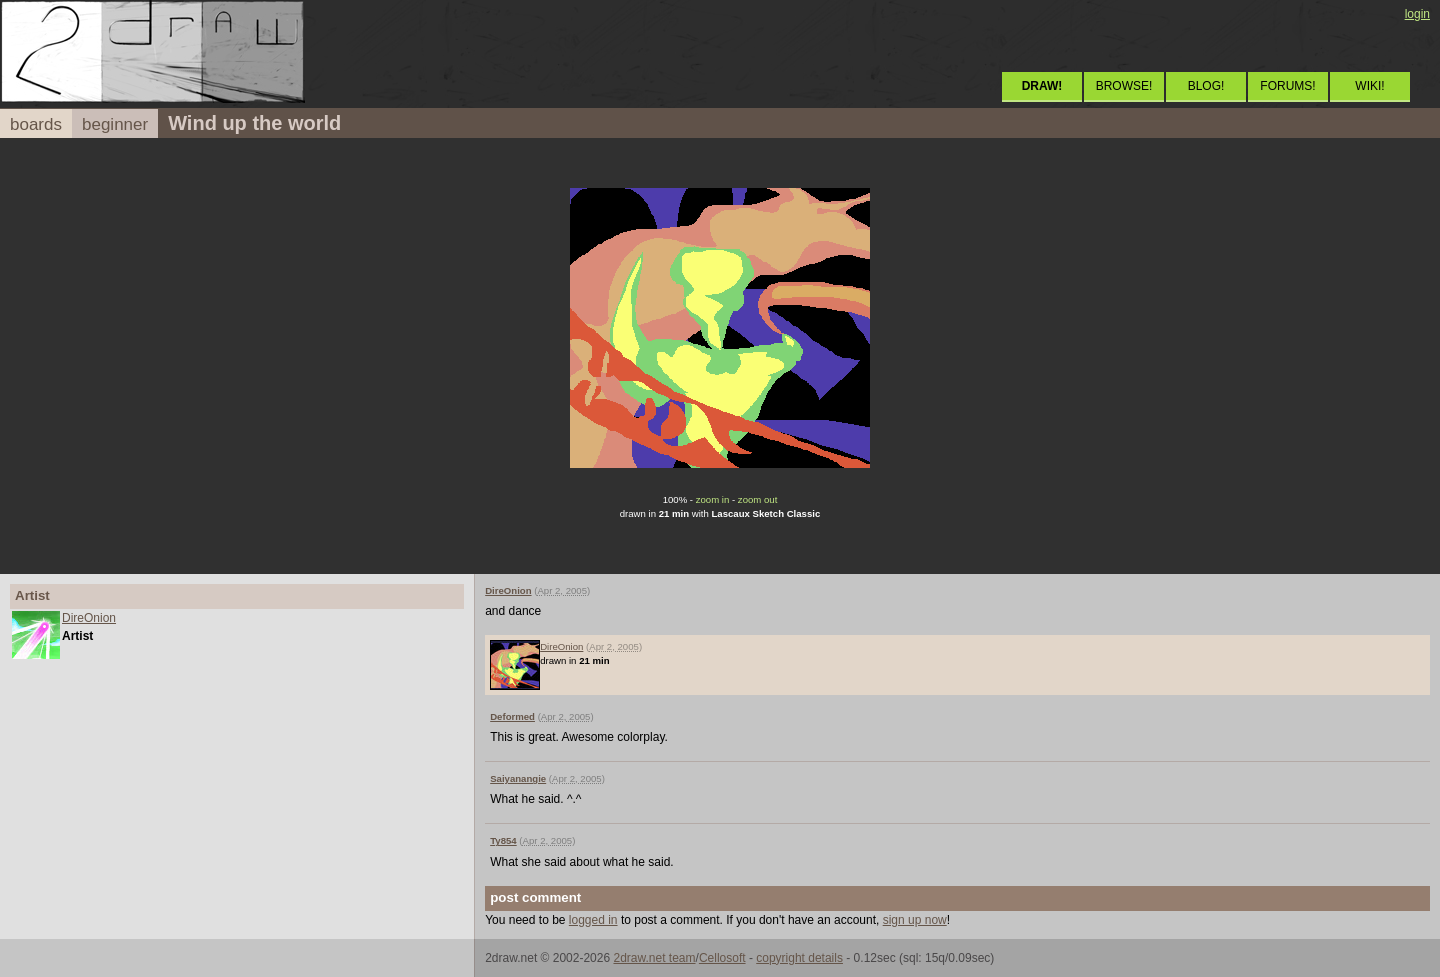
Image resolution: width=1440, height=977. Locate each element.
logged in (593, 920)
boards (36, 124)
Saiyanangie (518, 778)
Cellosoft (722, 958)
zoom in (713, 499)
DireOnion (89, 618)
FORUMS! (1287, 86)
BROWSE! (1124, 86)
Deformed (512, 716)
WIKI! (1369, 86)
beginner (115, 124)
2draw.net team (654, 958)
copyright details (799, 958)
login (1417, 14)
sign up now (915, 920)
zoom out (757, 499)
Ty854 (503, 840)
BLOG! (1206, 86)
